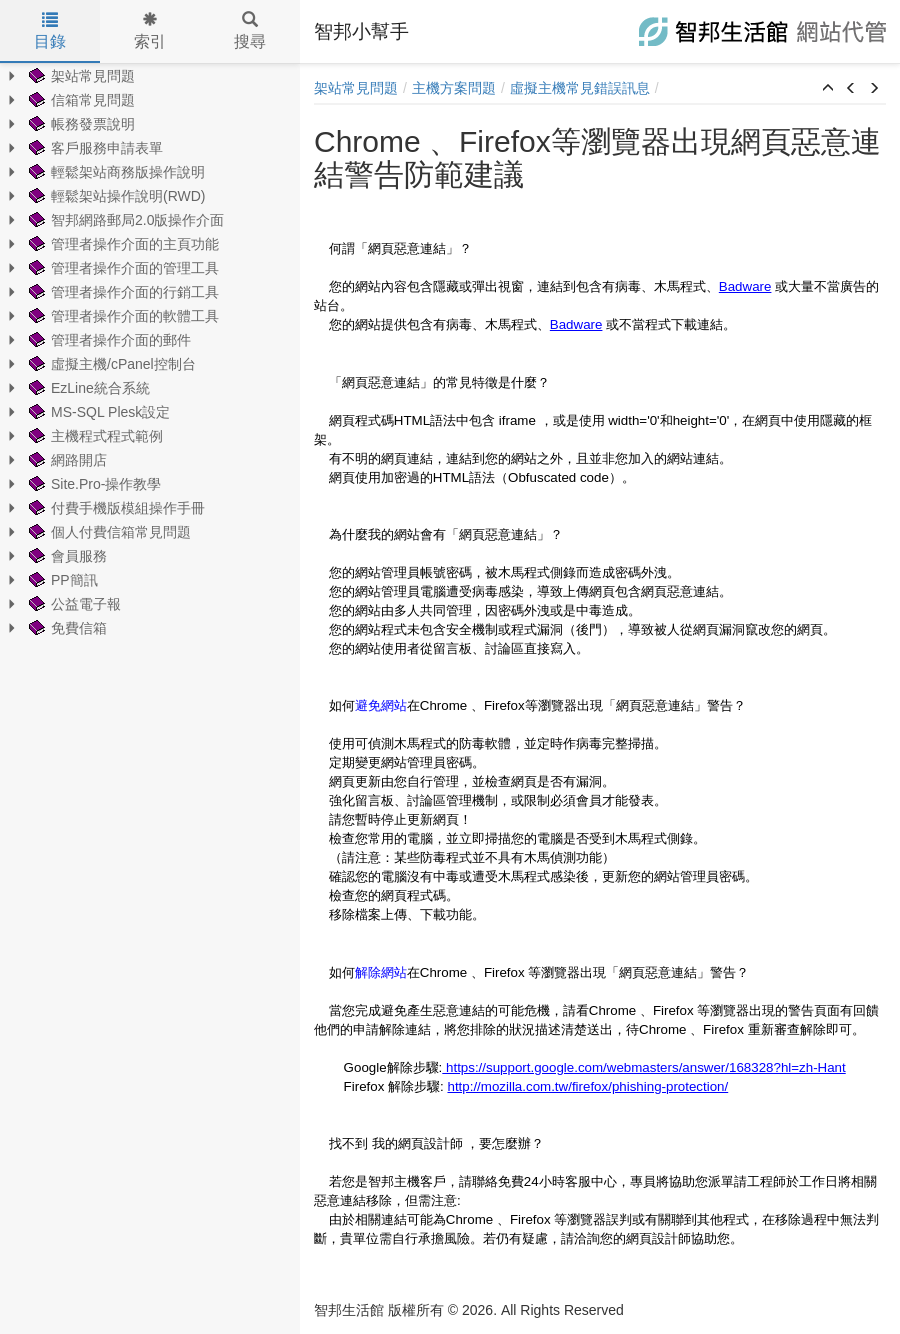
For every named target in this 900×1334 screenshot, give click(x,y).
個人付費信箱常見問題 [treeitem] (108, 532)
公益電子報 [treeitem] (73, 604)
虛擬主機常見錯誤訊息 (580, 88)
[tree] (150, 352)
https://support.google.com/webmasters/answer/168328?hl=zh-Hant (643, 1067)
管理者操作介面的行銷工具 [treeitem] (122, 292)
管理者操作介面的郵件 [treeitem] (108, 340)
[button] (828, 89)
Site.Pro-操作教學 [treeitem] (93, 484)
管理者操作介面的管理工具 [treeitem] (122, 268)
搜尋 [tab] (250, 31)
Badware (745, 286)
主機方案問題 (454, 88)
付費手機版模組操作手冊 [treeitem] (115, 508)
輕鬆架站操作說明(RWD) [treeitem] (115, 196)
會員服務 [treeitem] (66, 556)
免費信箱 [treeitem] (66, 628)
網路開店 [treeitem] (66, 460)
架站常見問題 (356, 88)
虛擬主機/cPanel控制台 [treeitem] (110, 364)
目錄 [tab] (50, 31)
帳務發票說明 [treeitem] (80, 124)
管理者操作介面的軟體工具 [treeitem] (122, 316)
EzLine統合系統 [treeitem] (87, 388)
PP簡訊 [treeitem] (61, 580)
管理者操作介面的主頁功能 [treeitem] (122, 244)
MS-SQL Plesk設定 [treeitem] (97, 412)
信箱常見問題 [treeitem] (80, 100)
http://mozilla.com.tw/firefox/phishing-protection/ (587, 1086)
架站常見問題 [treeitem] (80, 76)
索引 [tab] (150, 31)
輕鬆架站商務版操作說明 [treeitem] (115, 172)
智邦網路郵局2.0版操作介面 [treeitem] (124, 220)
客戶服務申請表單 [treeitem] (94, 148)
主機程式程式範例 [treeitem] (94, 436)
